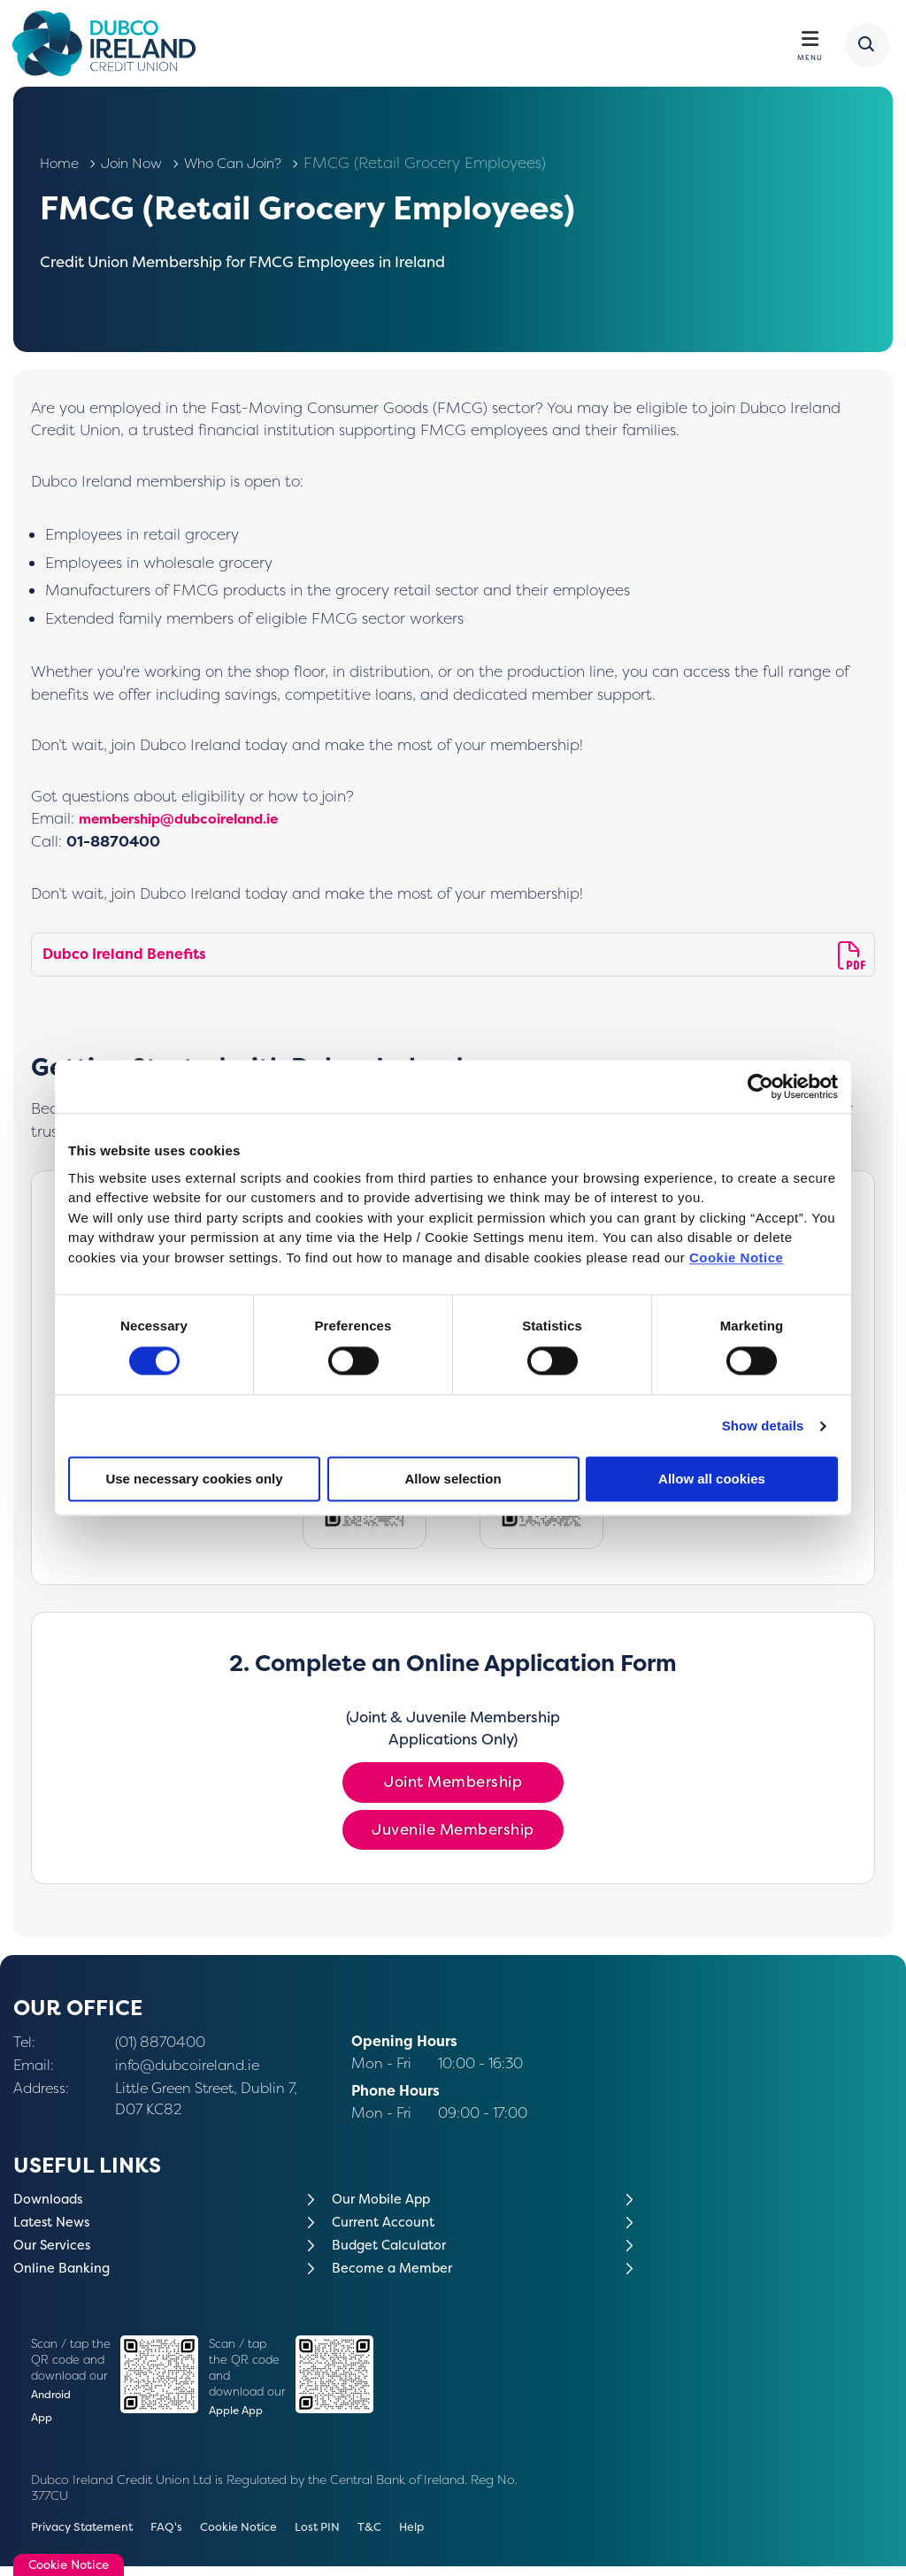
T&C (390, 2537)
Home (61, 167)
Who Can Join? (249, 167)
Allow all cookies (711, 1479)
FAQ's (176, 2537)
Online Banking (66, 2273)
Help (435, 2537)
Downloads (51, 2204)
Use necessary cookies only (193, 1479)
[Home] (112, 46)
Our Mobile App (385, 2204)
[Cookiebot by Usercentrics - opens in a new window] (760, 1086)
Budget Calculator (394, 2250)
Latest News (55, 2227)
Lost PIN (335, 2537)
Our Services (55, 2250)
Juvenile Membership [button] (453, 1834)
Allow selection (452, 1479)
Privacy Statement (86, 2537)
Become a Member (397, 2273)
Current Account (388, 2227)
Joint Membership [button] (453, 1787)
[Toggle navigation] (808, 41)
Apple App (238, 2416)
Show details (763, 1425)
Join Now (138, 167)
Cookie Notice (736, 1257)
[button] (864, 47)
